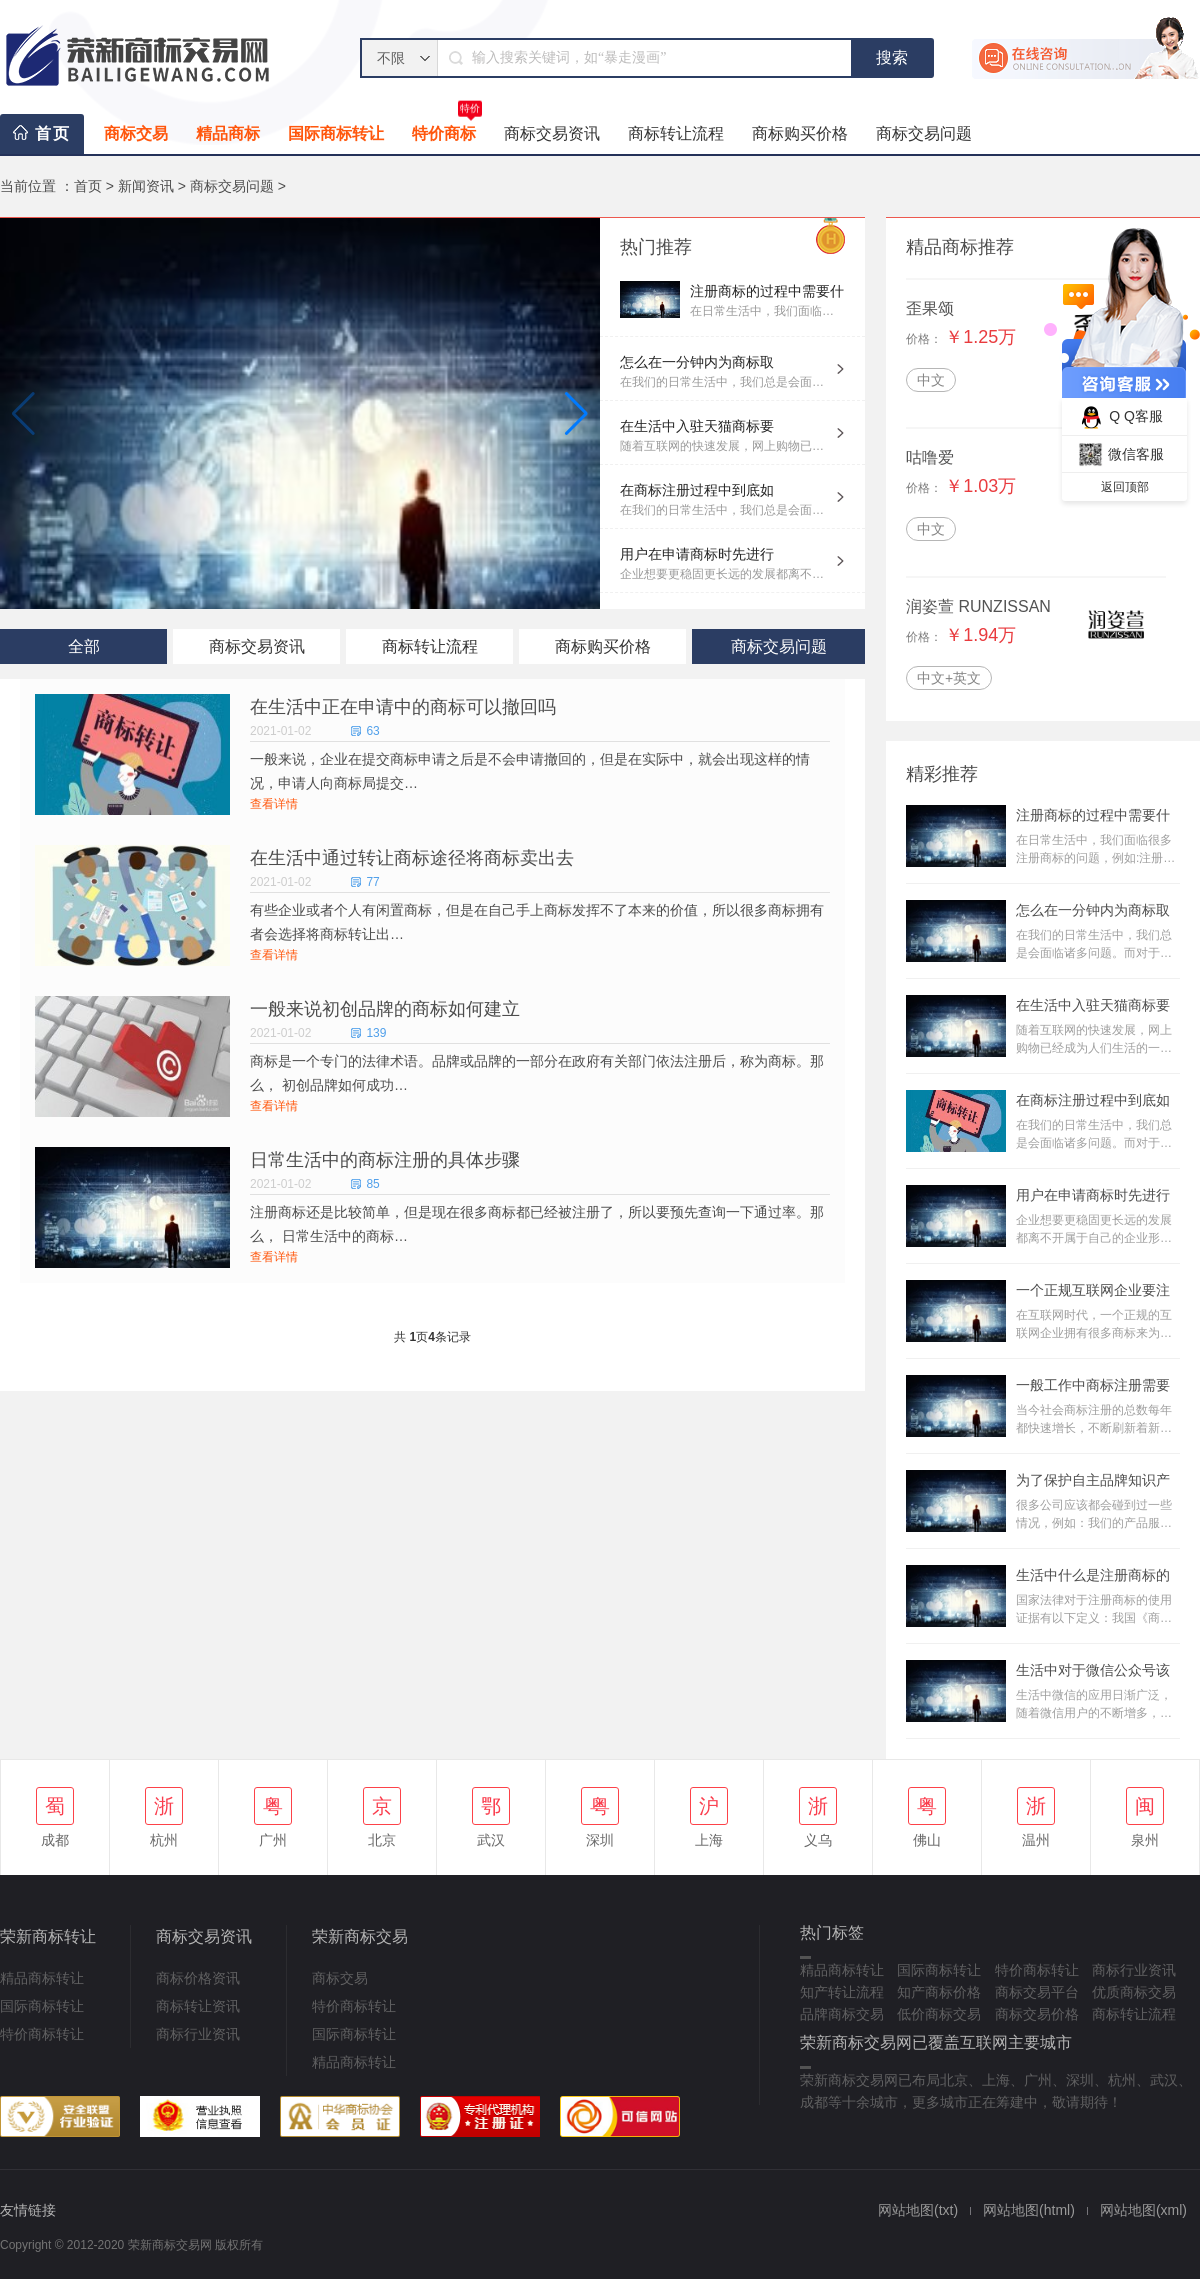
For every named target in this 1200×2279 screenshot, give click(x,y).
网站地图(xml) (1143, 2210)
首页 (53, 133)
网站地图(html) (1029, 2210)
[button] (576, 414)
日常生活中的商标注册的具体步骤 (385, 1160)
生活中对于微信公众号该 (1093, 1670)
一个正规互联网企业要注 (1093, 1290)
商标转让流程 (676, 133)
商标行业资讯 (198, 2034)
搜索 (892, 57)
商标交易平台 (1037, 1992)
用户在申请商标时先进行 (697, 554)
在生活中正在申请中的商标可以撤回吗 (403, 707)
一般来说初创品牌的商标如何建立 (385, 1009)
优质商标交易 (1134, 1992)
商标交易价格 (1037, 2014)
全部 (84, 646)
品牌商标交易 (842, 2014)
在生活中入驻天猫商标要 (697, 426)
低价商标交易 (939, 2014)
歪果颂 (930, 308)
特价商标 (447, 128)
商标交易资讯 (552, 133)
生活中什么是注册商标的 (1093, 1575)
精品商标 (228, 133)
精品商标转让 (42, 1978)
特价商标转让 (42, 2034)
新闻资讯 (146, 186)
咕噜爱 (930, 457)
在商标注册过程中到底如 (697, 490)
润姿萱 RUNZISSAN (978, 606)
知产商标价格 (939, 1992)
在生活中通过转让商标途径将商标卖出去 (412, 858)
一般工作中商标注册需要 (1093, 1385)
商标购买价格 (800, 133)
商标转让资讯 (198, 2006)
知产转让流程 (842, 1992)
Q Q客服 (1118, 417)
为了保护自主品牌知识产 (1093, 1480)
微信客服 (1118, 454)
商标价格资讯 (198, 1978)
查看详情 (274, 804)
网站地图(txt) (918, 2210)
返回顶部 (1125, 487)
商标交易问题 (924, 133)
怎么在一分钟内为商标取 (697, 362)
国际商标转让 (336, 133)
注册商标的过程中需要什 (767, 291)
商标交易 (136, 133)
